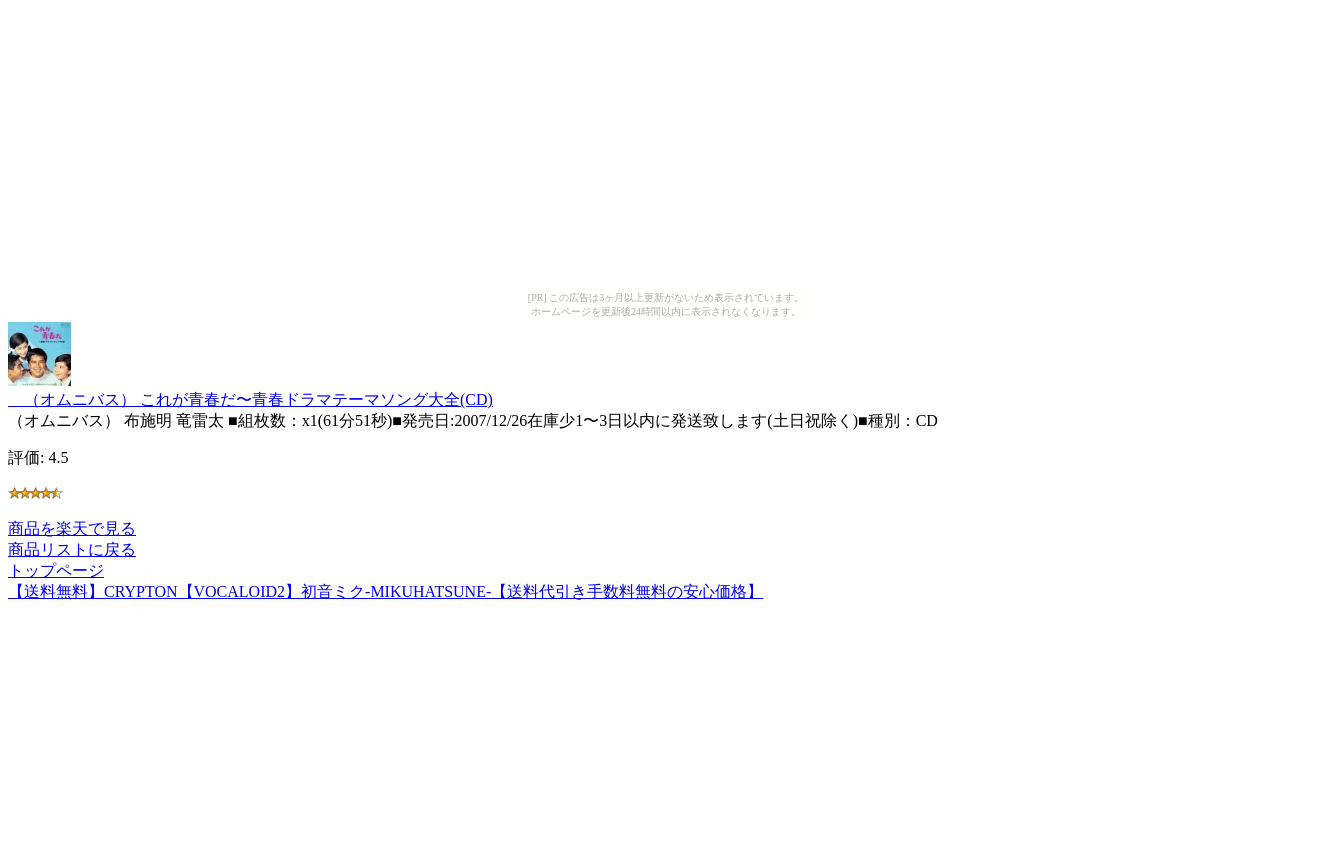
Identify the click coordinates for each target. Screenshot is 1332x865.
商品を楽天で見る (72, 528)
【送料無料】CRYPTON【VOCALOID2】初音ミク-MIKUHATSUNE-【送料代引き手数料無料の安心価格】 (385, 591)
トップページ (56, 570)
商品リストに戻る (72, 549)
